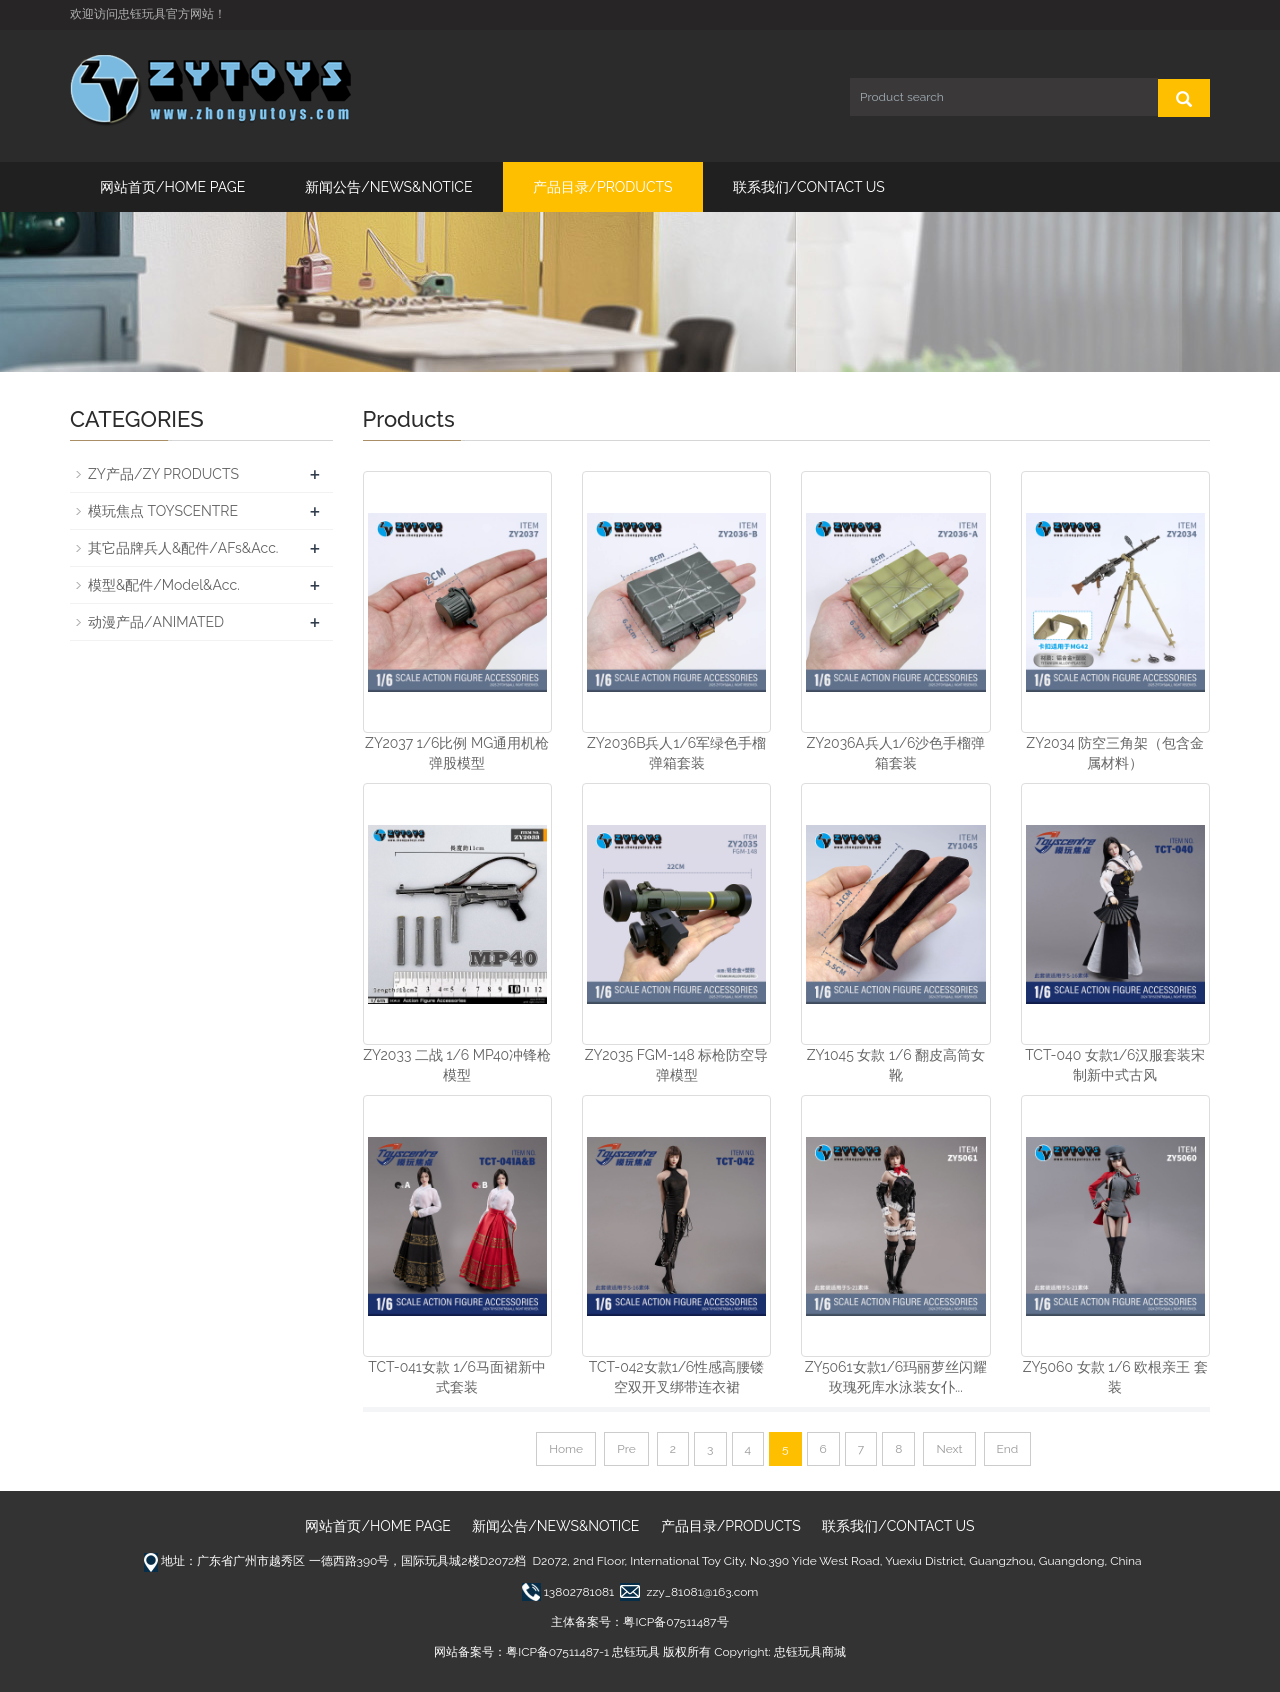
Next (949, 1449)
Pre (626, 1449)
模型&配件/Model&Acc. (164, 585)
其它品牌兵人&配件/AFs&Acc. (183, 548)
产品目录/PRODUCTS (603, 187)
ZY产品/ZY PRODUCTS (163, 474)
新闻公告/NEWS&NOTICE (388, 187)
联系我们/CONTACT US (809, 187)
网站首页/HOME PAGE (172, 187)
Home (566, 1449)
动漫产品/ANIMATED (156, 622)
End (1008, 1449)
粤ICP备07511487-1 (557, 1652)
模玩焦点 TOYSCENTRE (163, 511)
